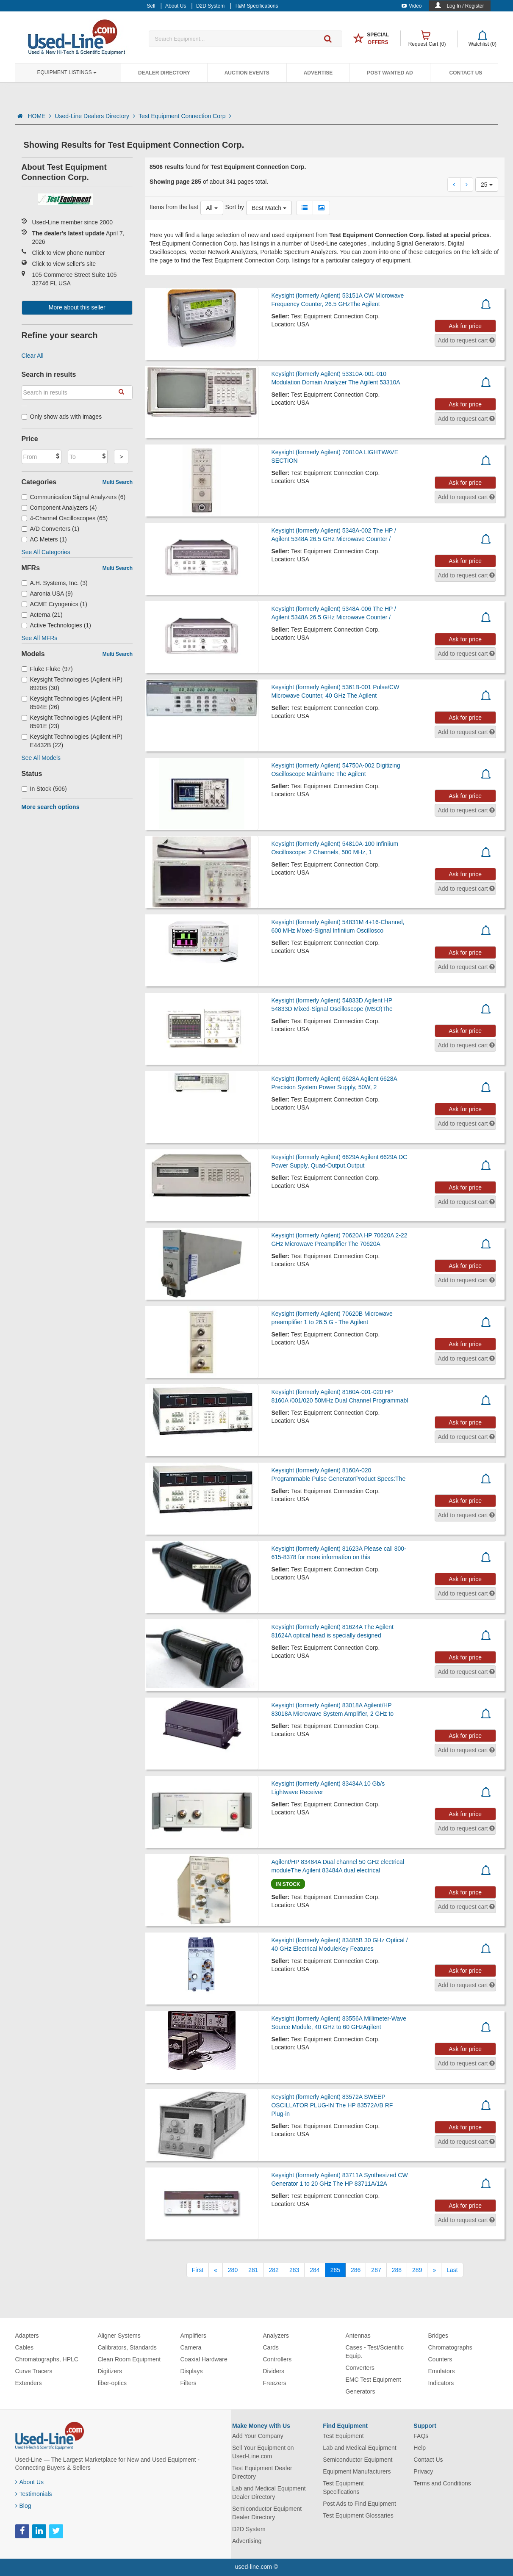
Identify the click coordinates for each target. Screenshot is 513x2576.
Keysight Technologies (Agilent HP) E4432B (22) (72, 740)
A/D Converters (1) (51, 528)
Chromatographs (450, 2347)
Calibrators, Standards (127, 2347)
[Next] (434, 2270)
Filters (188, 2383)
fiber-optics (112, 2383)
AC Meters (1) (44, 539)
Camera (191, 2347)
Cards (271, 2347)
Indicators (441, 2383)
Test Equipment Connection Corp (185, 116)
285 (335, 2270)
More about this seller (77, 307)
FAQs (420, 2435)
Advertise (318, 73)
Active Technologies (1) (57, 625)
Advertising (246, 2540)
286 (355, 2270)
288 (397, 2270)
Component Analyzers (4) (59, 507)
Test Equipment (343, 2435)
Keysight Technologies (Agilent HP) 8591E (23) (72, 721)
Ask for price (465, 326)
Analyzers (276, 2335)
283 (294, 2270)
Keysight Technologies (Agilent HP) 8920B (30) (72, 683)
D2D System (249, 2529)
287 (376, 2270)
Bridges (438, 2335)
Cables (24, 2347)
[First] (197, 2270)
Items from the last (174, 207)
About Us (29, 2482)
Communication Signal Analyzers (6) (74, 497)
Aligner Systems (119, 2335)
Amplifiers (193, 2335)
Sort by (234, 207)
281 (253, 2270)
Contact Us (465, 73)
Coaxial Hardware (203, 2359)
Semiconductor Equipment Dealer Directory (267, 2513)
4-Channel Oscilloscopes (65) (65, 518)
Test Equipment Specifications (343, 2487)
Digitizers (110, 2371)
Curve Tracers (34, 2371)
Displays (191, 2371)
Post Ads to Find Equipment (359, 2503)
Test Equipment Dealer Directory (262, 2472)
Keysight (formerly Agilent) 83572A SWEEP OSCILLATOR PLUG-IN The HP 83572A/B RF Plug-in (332, 2105)
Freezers (274, 2383)
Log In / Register (465, 6)
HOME (39, 116)
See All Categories (46, 552)
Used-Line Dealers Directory (95, 116)
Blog (23, 2505)
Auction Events (247, 73)
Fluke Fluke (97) (47, 668)
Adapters (27, 2335)
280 (233, 2270)
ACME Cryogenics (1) (54, 604)
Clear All (33, 355)
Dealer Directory (164, 73)
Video (411, 6)
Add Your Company (257, 2435)
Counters (440, 2359)
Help (419, 2447)
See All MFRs (40, 638)
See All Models (41, 757)
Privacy (423, 2471)
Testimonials (33, 2493)
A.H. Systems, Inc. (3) (55, 583)
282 (274, 2270)
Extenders (28, 2383)
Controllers (277, 2359)
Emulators (441, 2371)
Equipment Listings (67, 72)
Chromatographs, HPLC (46, 2359)
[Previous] (215, 2270)
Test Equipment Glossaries (358, 2515)
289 (417, 2270)
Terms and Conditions (442, 2483)
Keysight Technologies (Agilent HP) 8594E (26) (72, 702)
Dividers (274, 2371)
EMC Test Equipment (373, 2379)
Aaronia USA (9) (47, 593)
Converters (360, 2367)
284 (314, 2270)
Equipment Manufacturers (357, 2471)
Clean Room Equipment (129, 2359)
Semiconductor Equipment (357, 2459)
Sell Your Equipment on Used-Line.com (263, 2452)
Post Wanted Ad (390, 73)
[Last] (452, 2270)
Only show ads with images (62, 416)
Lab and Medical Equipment (360, 2447)
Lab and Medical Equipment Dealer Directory (269, 2492)
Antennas (358, 2335)
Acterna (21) (42, 614)
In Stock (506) (44, 788)
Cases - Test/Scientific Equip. (375, 2351)
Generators (360, 2391)
